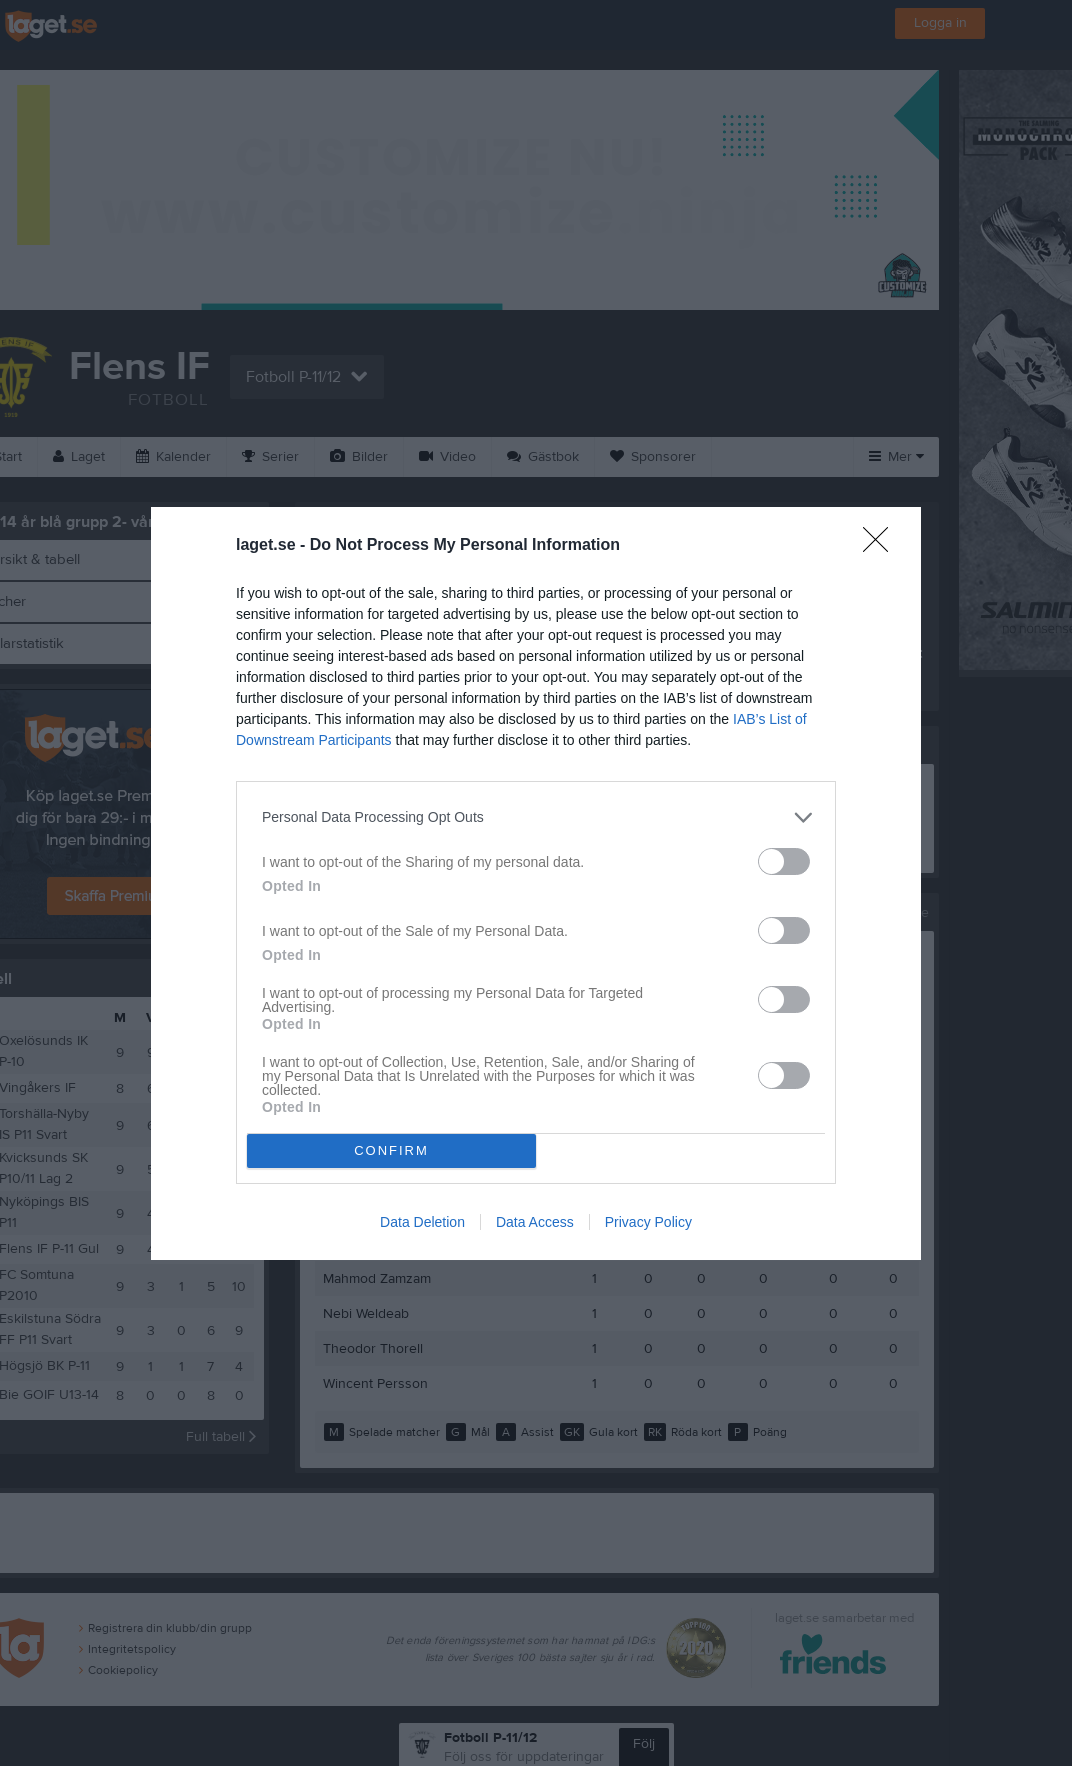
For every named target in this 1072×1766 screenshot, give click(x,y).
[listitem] (536, 817)
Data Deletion (422, 1222)
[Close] (882, 546)
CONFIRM (391, 1150)
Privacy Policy (648, 1222)
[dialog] (536, 883)
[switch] (784, 861)
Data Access (535, 1222)
